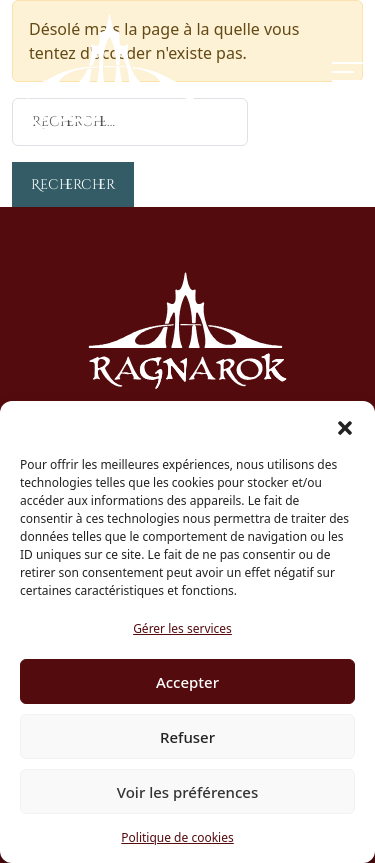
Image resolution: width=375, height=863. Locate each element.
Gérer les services (182, 628)
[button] (345, 426)
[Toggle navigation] (347, 72)
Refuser (187, 737)
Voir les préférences (187, 792)
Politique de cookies (177, 837)
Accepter (187, 682)
